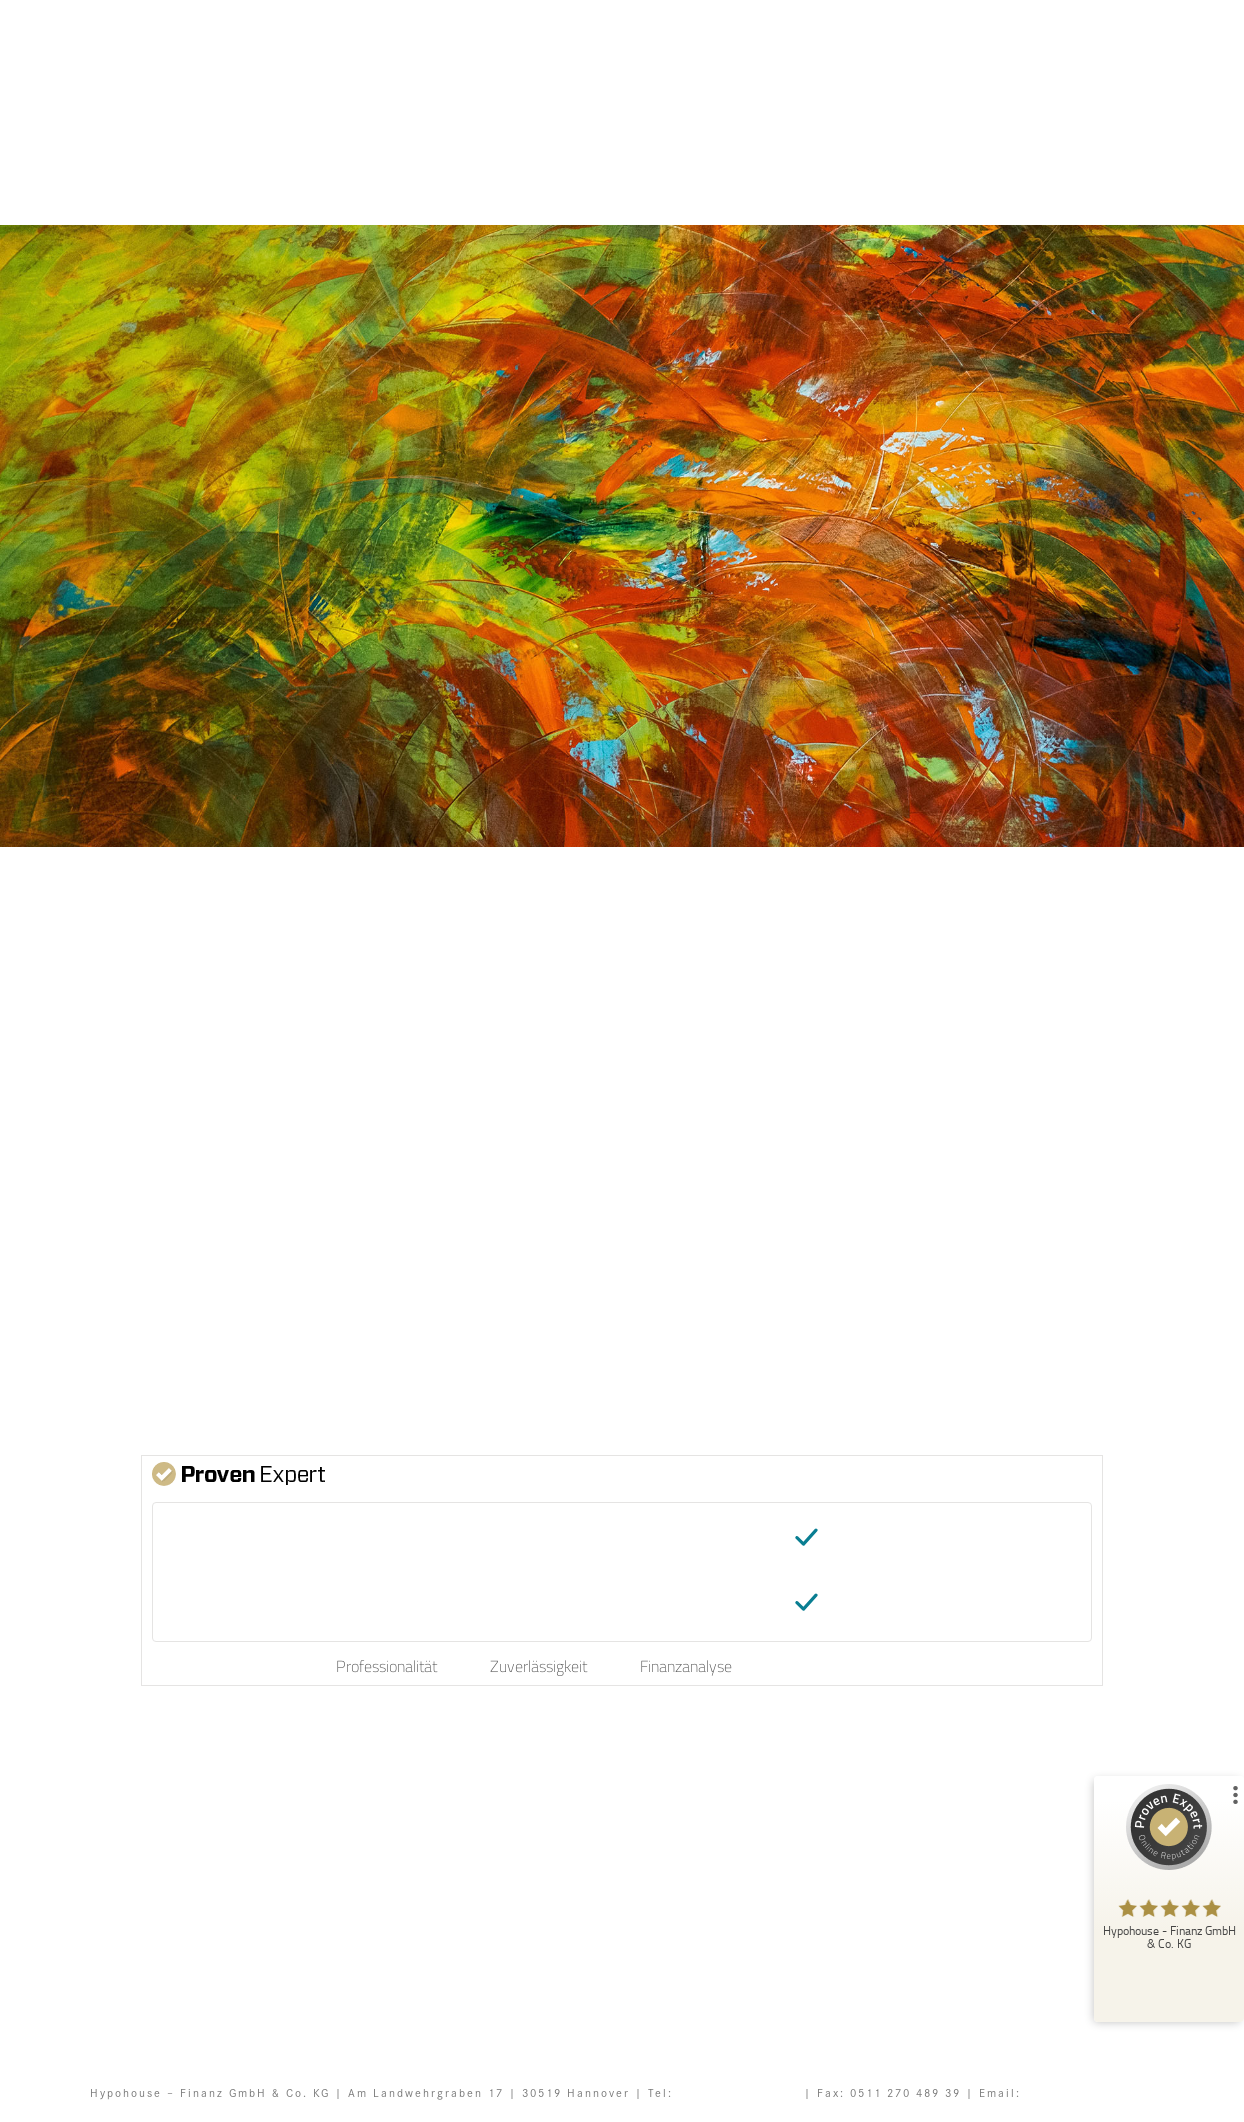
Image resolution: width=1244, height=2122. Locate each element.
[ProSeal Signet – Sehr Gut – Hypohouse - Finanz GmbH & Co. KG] (1169, 1872)
